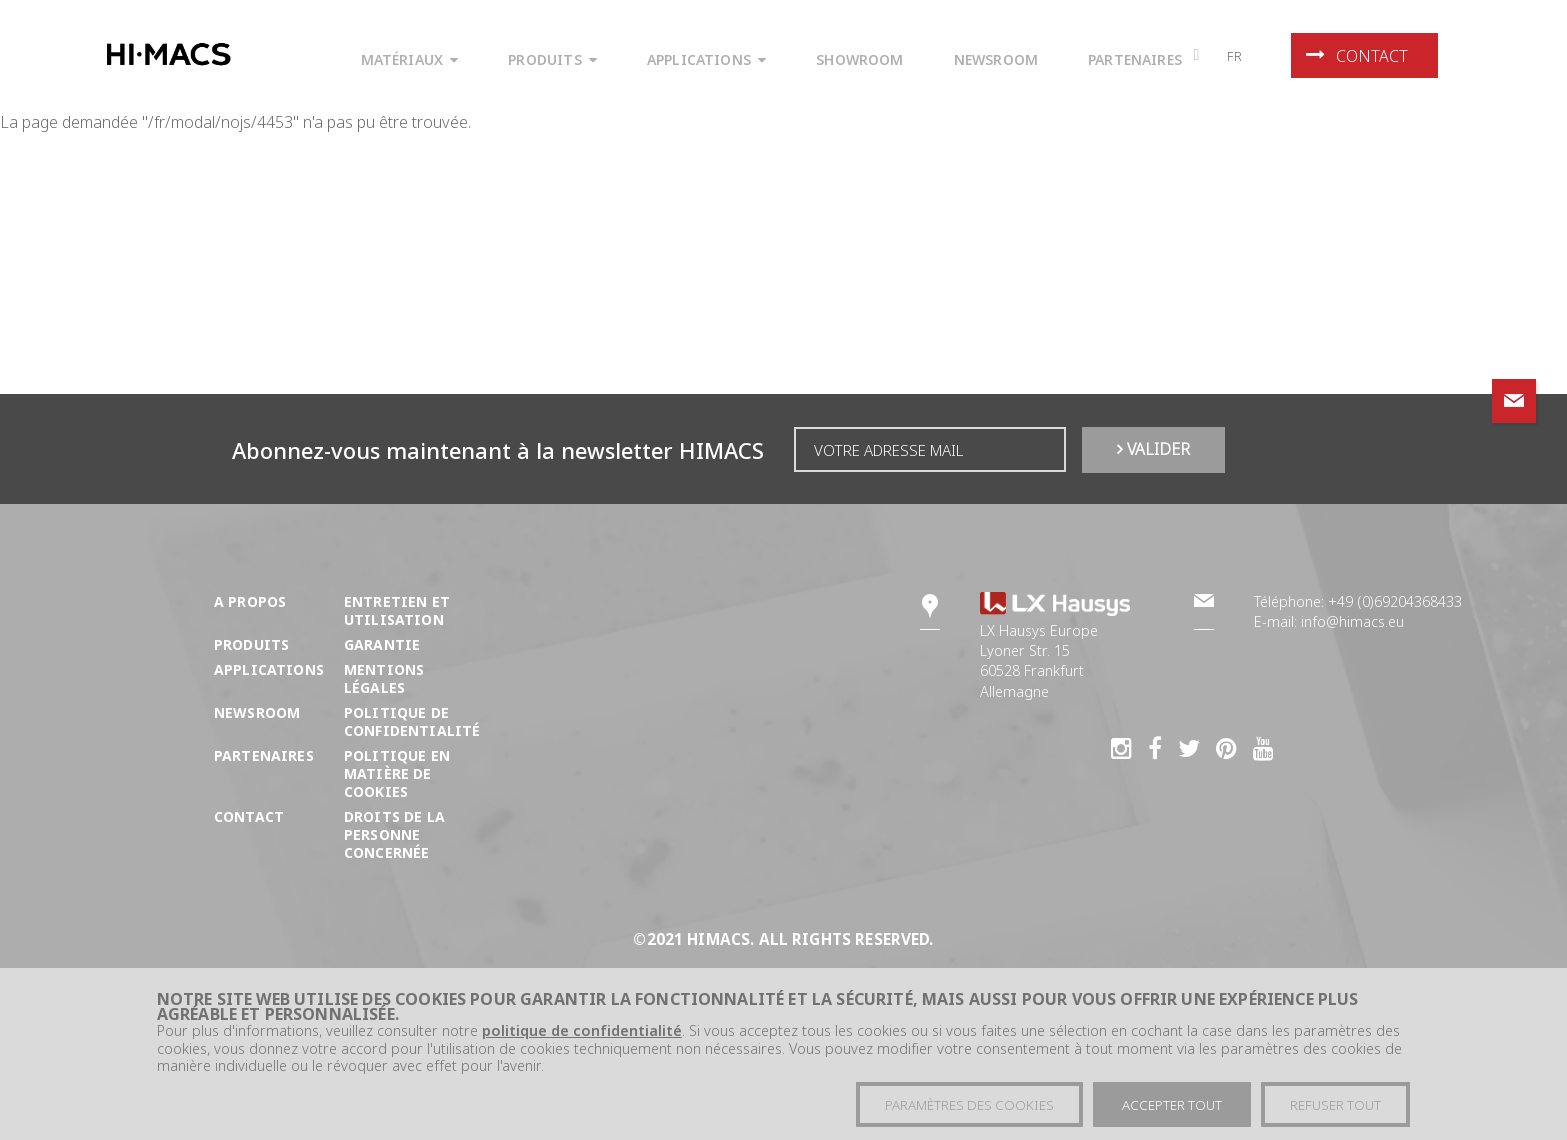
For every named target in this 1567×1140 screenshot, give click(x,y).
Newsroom (257, 712)
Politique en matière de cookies (397, 773)
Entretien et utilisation (397, 610)
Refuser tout (1335, 1109)
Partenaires (264, 755)
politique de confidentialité (582, 1034)
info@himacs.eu (1352, 621)
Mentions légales (384, 678)
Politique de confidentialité (412, 721)
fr (1235, 56)
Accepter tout (1172, 1109)
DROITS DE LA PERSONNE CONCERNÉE (394, 834)
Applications (269, 669)
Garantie (382, 644)
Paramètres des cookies (969, 1109)
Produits (251, 644)
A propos (250, 601)
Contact (1357, 56)
